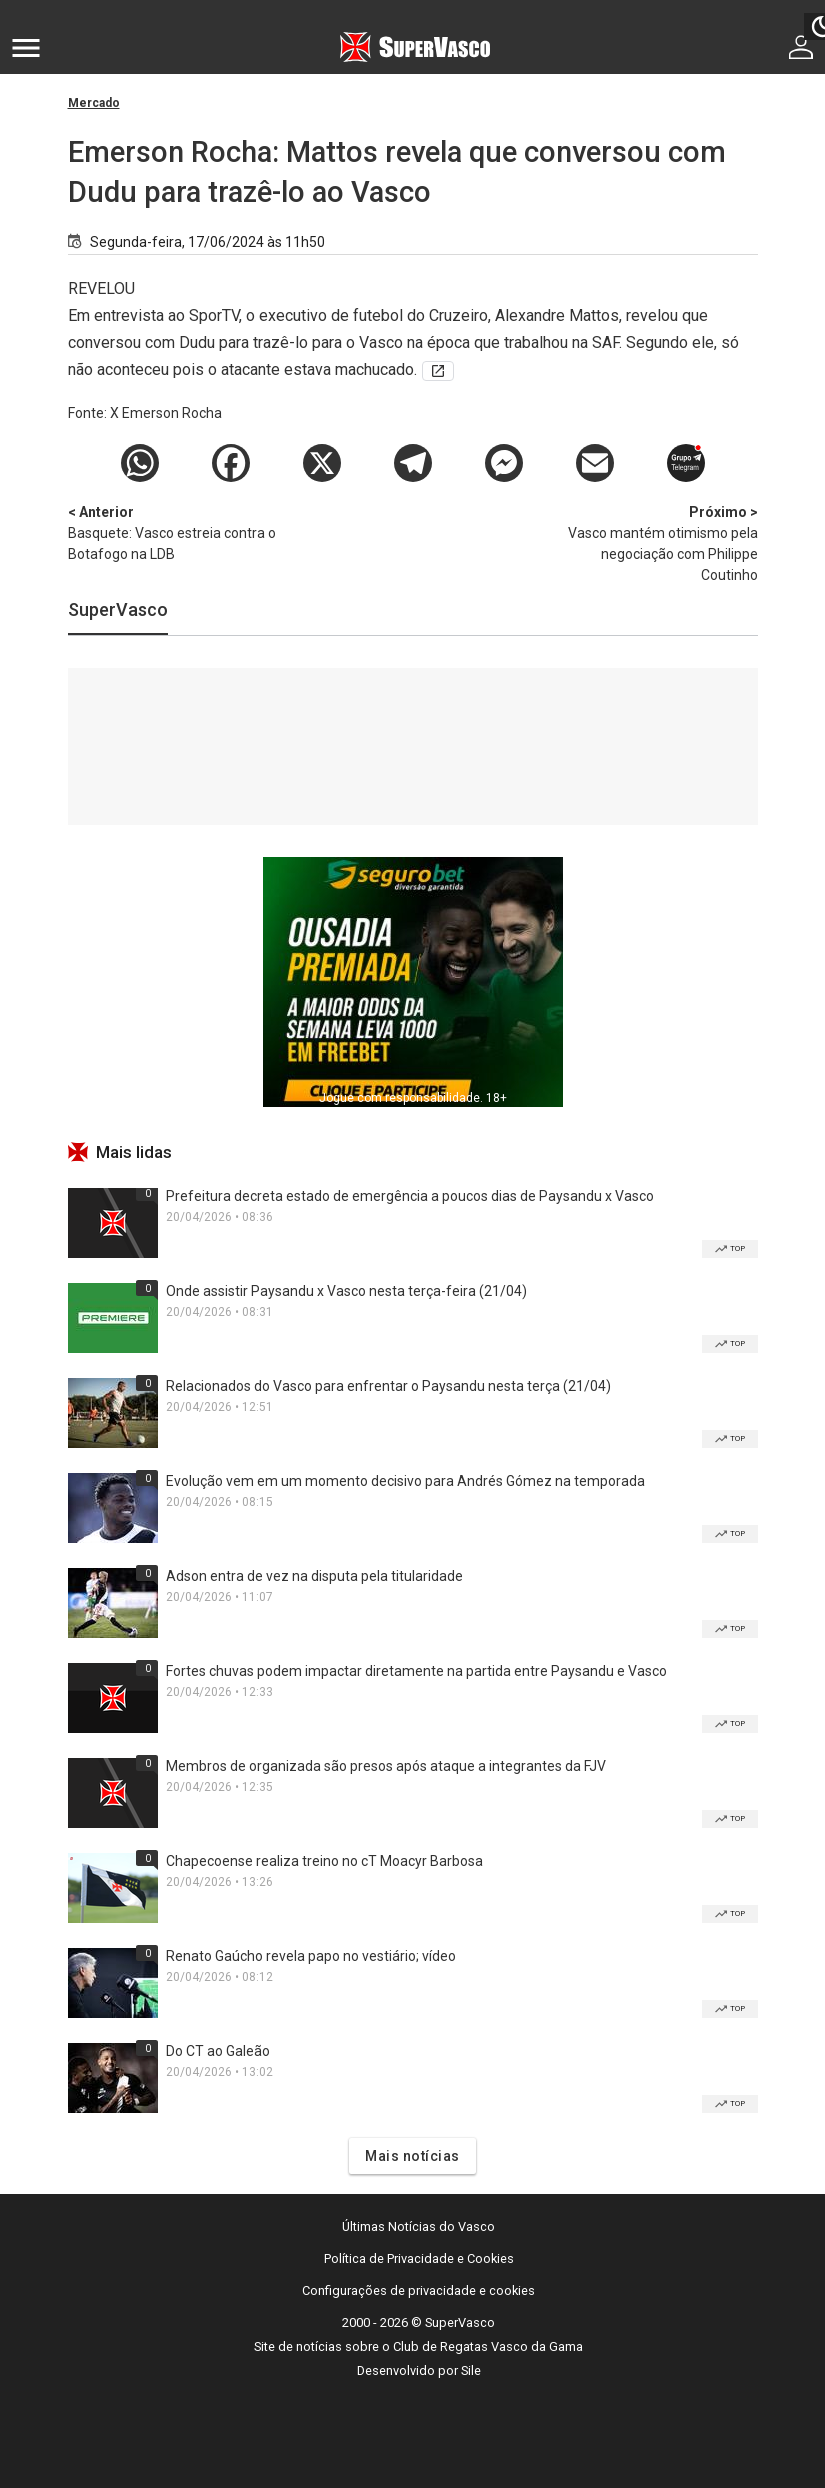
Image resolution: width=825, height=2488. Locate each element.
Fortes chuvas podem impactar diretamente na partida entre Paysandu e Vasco (416, 1671)
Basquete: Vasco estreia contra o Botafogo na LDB (173, 532)
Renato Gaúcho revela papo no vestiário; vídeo (311, 1956)
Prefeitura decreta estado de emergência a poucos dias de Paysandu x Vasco (410, 1196)
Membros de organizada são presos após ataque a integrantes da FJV (386, 1766)
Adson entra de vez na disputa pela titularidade (314, 1576)
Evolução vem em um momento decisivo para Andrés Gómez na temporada (405, 1481)
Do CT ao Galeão (218, 2051)
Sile (471, 2370)
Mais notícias (412, 2156)
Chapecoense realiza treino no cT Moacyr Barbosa (324, 1861)
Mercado (94, 103)
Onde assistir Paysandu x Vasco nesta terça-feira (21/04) (346, 1291)
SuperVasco (118, 609)
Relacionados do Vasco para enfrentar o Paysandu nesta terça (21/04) (388, 1386)
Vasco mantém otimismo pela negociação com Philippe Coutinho (653, 542)
